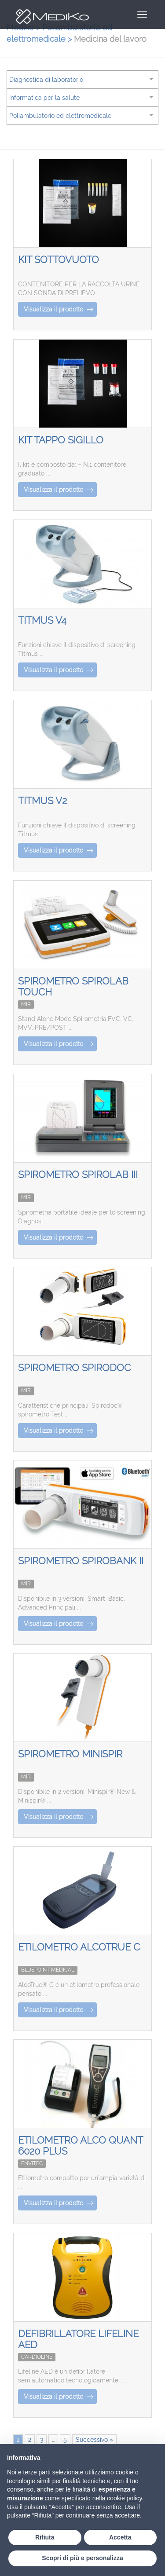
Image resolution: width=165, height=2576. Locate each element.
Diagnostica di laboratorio (46, 79)
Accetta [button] (120, 2537)
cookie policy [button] (124, 2498)
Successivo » (94, 2439)
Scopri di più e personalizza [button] (82, 2557)
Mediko (48, 17)
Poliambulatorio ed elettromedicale (60, 115)
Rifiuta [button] (45, 2537)
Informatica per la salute (44, 97)
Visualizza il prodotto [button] (58, 309)
